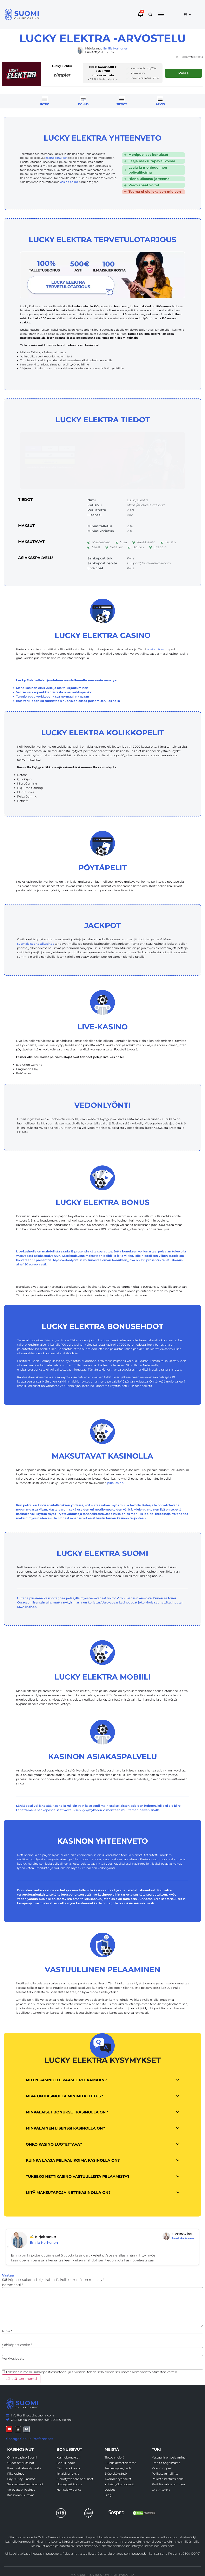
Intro (44, 104)
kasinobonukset (56, 157)
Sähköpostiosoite (17, 2344)
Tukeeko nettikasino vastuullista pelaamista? (78, 2176)
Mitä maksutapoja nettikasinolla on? (68, 2192)
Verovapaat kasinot (115, 1602)
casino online (69, 181)
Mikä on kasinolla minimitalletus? (64, 2095)
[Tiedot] (122, 99)
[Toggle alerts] (140, 14)
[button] (150, 14)
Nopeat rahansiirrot (72, 1518)
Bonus (83, 104)
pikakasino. (115, 1482)
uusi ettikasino (157, 649)
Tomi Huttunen (183, 2238)
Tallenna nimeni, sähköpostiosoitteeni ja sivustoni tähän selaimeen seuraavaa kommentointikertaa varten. (92, 2371)
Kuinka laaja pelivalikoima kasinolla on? (73, 2160)
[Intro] (45, 99)
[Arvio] (160, 99)
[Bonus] (83, 99)
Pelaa (183, 73)
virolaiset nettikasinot (161, 1602)
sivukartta (126, 2574)
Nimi (7, 2331)
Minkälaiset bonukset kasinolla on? (67, 2112)
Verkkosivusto (13, 2358)
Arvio (160, 104)
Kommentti (12, 2284)
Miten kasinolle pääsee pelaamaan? (66, 2079)
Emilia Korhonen (115, 48)
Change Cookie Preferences (29, 2438)
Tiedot (122, 104)
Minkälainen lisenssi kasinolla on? (65, 2128)
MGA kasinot (26, 1606)
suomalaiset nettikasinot (35, 943)
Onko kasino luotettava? (54, 2144)
